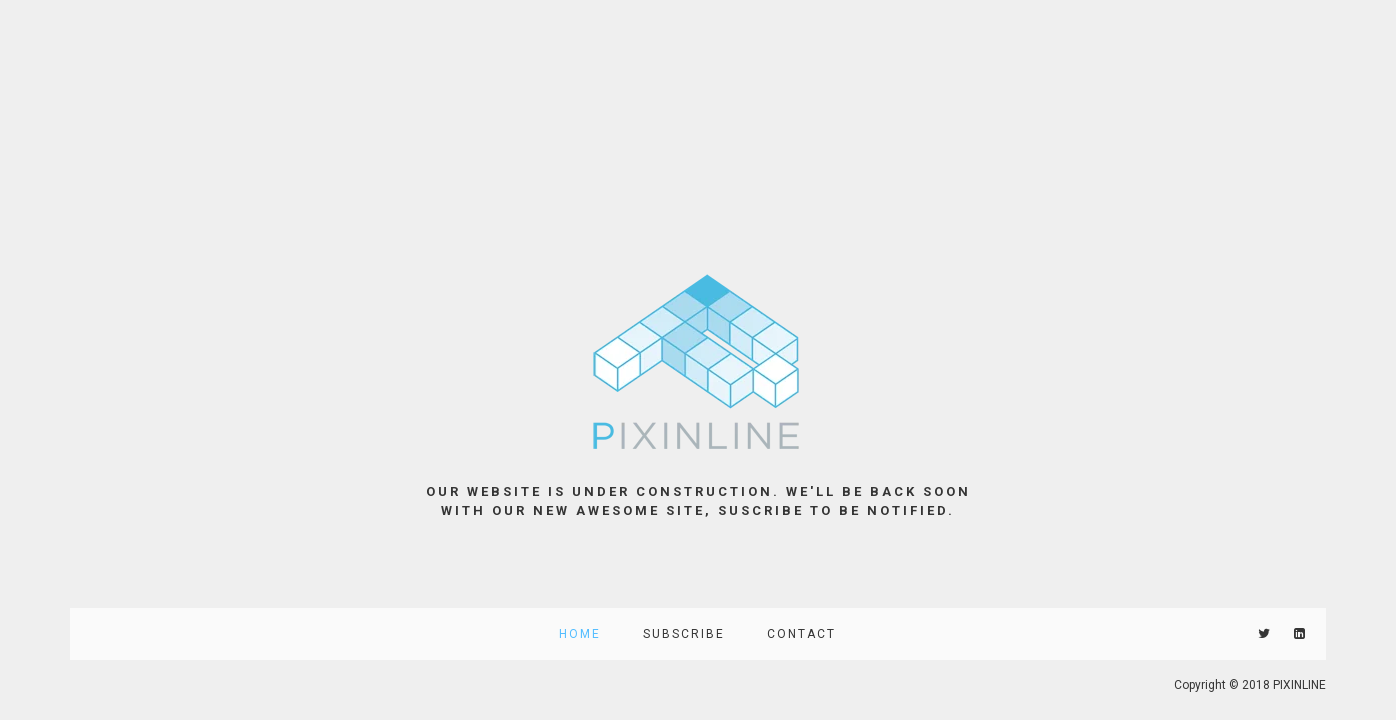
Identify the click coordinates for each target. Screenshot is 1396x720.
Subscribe (684, 634)
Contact (801, 634)
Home (580, 634)
